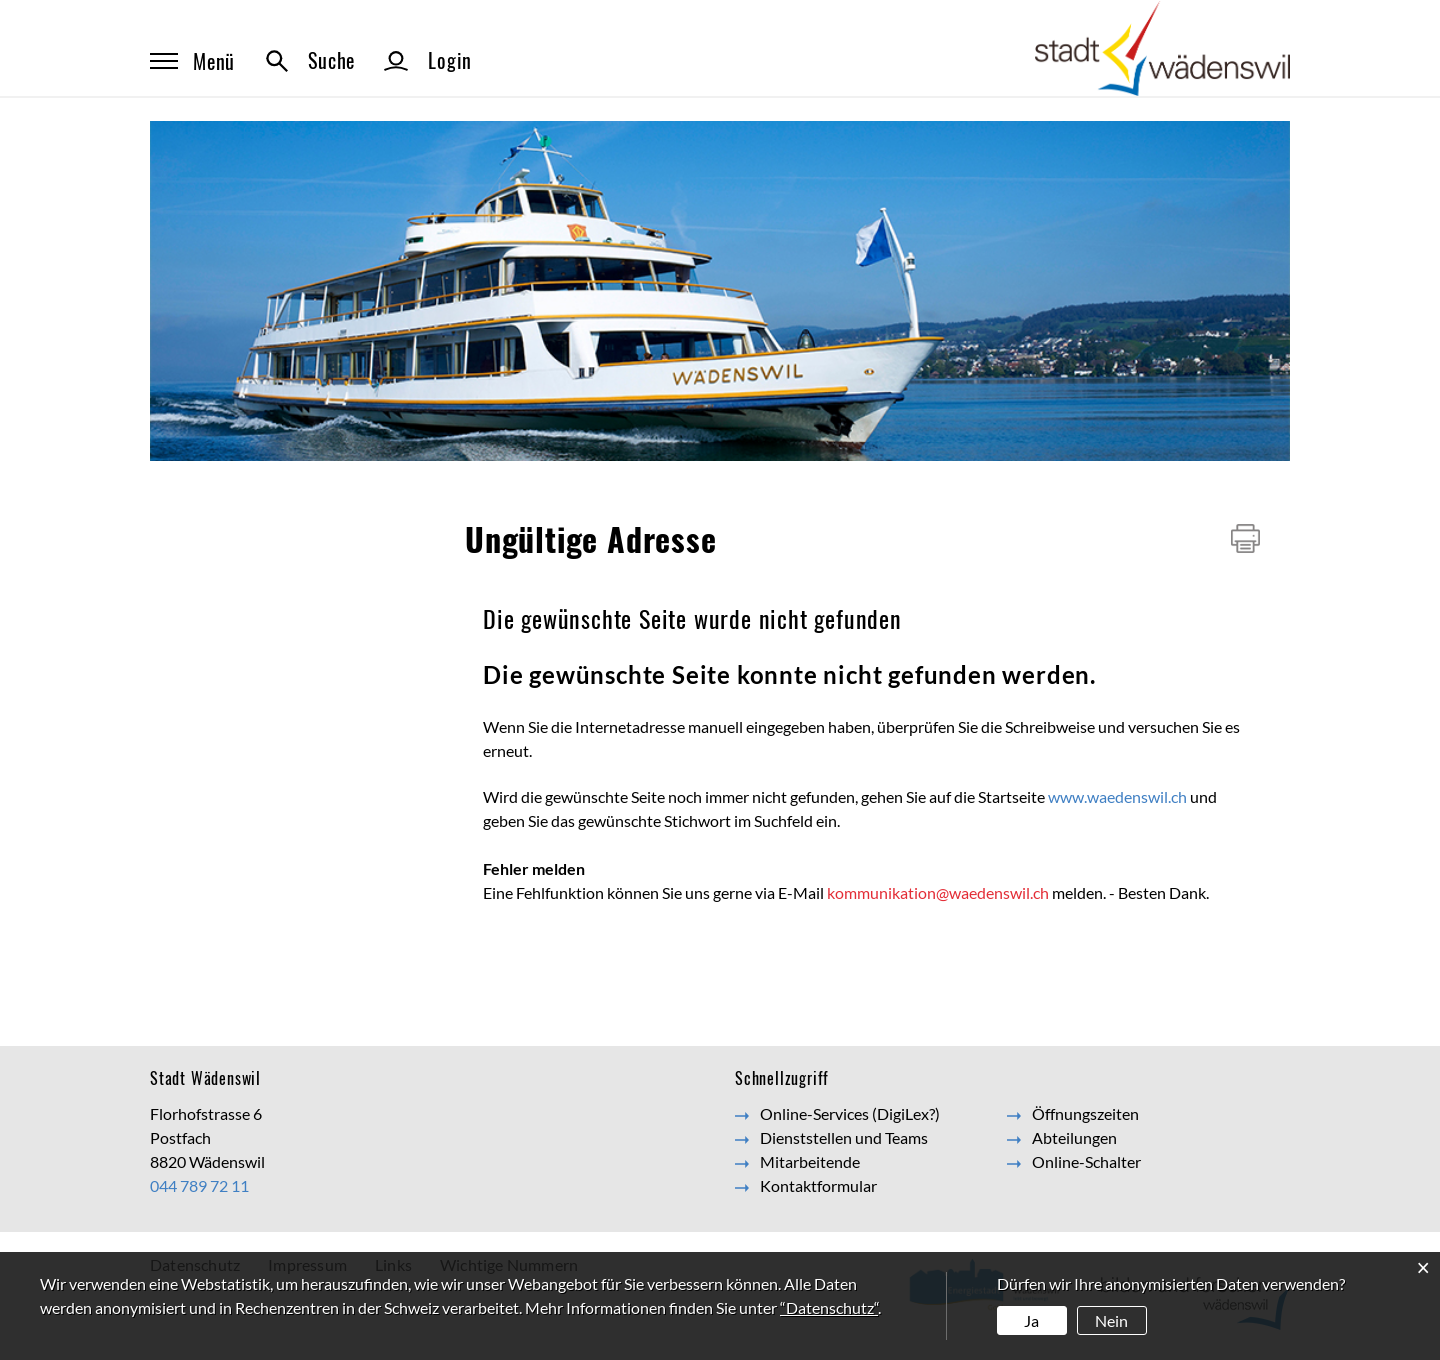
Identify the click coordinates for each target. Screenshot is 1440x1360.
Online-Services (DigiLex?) (850, 1113)
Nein (1111, 1320)
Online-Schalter (1086, 1161)
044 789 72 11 (199, 1185)
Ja (1031, 1320)
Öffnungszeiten (1085, 1113)
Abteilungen (1074, 1137)
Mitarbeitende (810, 1161)
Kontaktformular (818, 1185)
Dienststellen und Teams (844, 1137)
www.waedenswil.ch (1117, 796)
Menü (192, 61)
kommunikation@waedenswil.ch (938, 892)
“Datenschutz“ (829, 1307)
